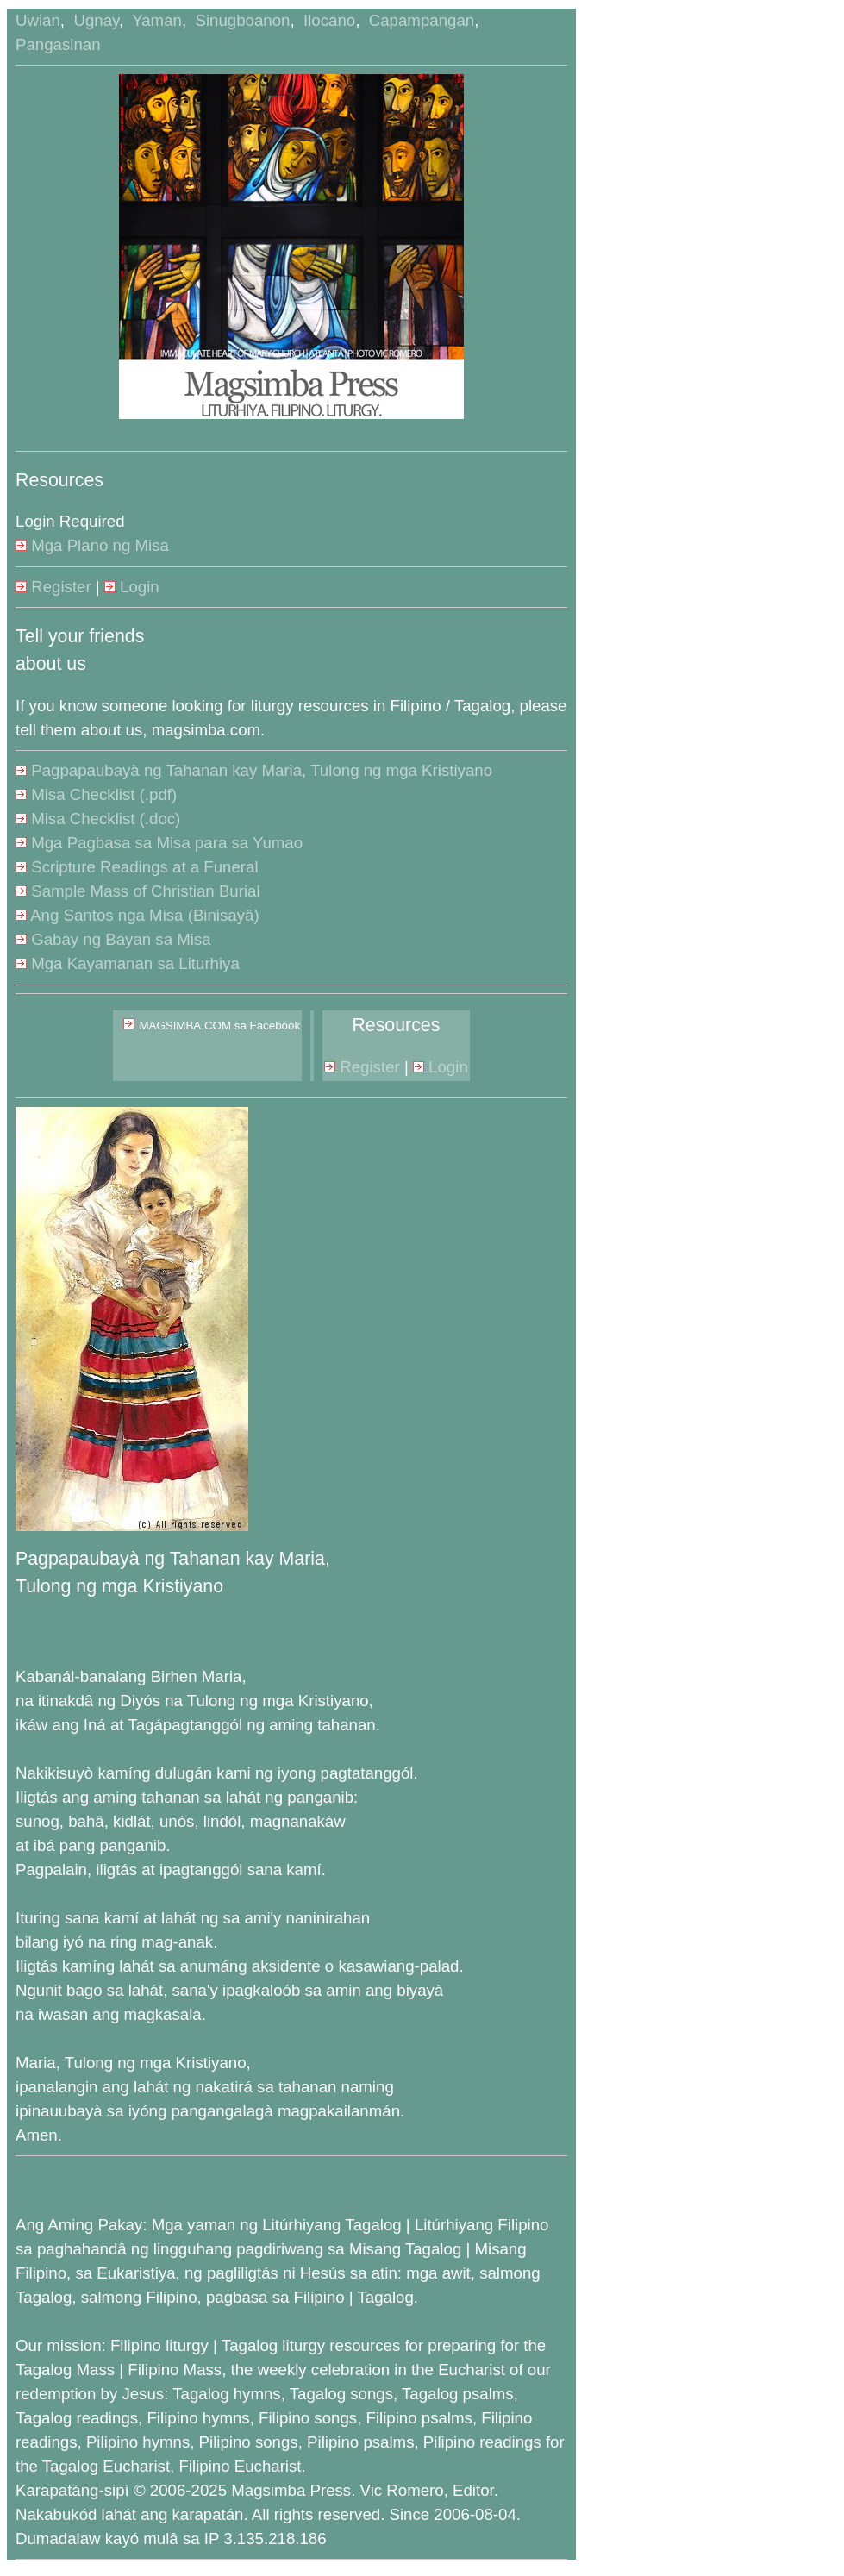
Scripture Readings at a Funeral (137, 867)
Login (131, 587)
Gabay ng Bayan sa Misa (113, 939)
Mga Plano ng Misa (92, 545)
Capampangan (421, 20)
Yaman (157, 20)
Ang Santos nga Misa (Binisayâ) (137, 915)
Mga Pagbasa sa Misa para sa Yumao (159, 843)
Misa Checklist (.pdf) (96, 794)
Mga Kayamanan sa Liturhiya (128, 963)
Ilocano (329, 20)
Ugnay (96, 20)
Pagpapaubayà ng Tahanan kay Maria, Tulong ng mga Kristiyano (254, 770)
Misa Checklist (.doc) (98, 819)
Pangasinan (58, 44)
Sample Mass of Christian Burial (138, 891)
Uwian (38, 20)
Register (53, 587)
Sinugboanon (242, 20)
